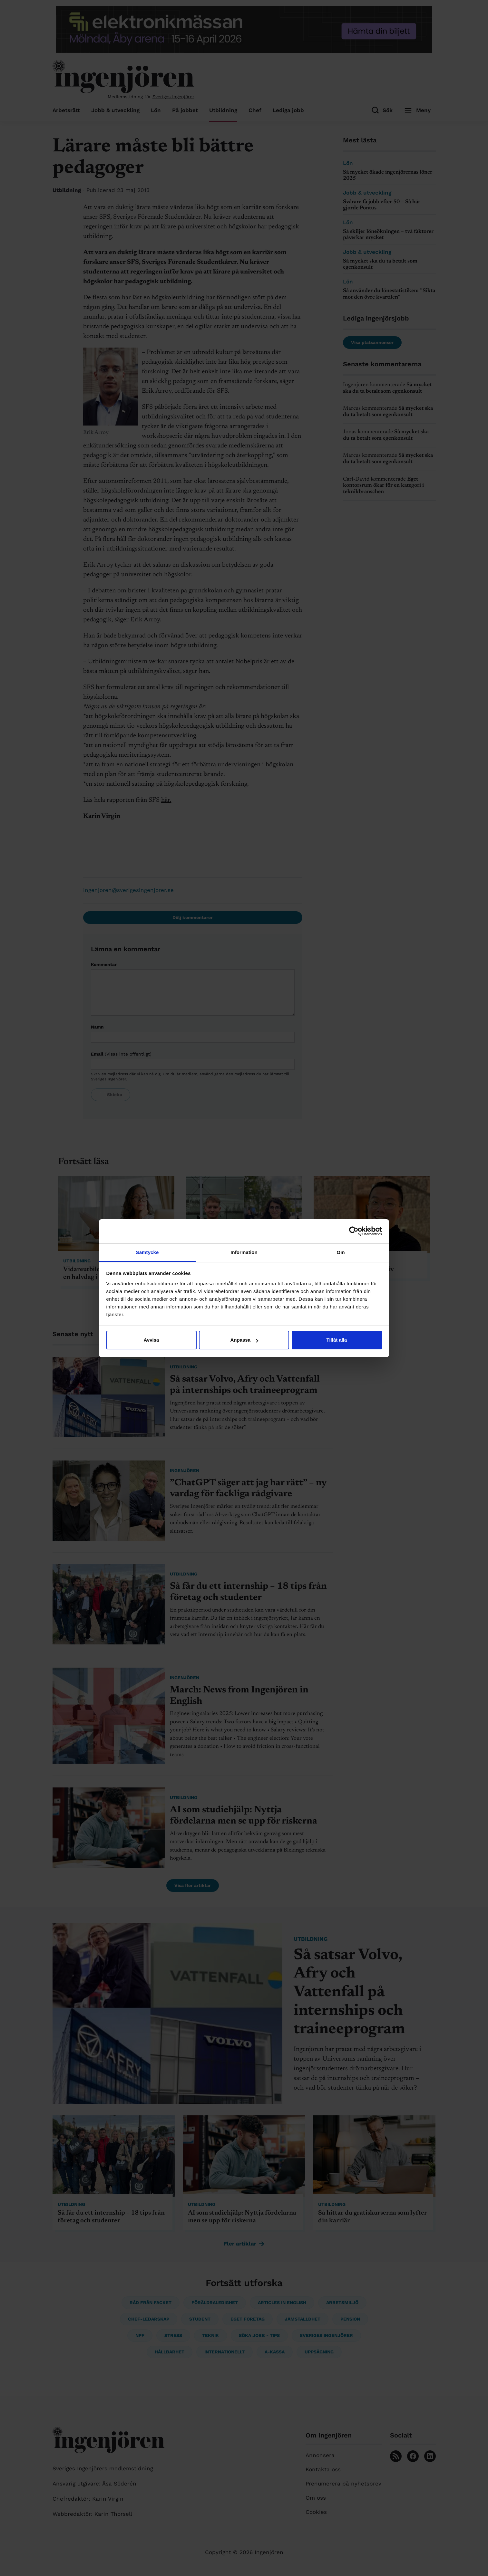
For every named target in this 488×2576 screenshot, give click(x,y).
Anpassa (244, 1340)
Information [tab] (244, 1252)
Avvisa (151, 1340)
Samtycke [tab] (147, 1252)
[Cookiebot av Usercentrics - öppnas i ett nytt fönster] (354, 1231)
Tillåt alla (337, 1340)
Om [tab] (341, 1252)
